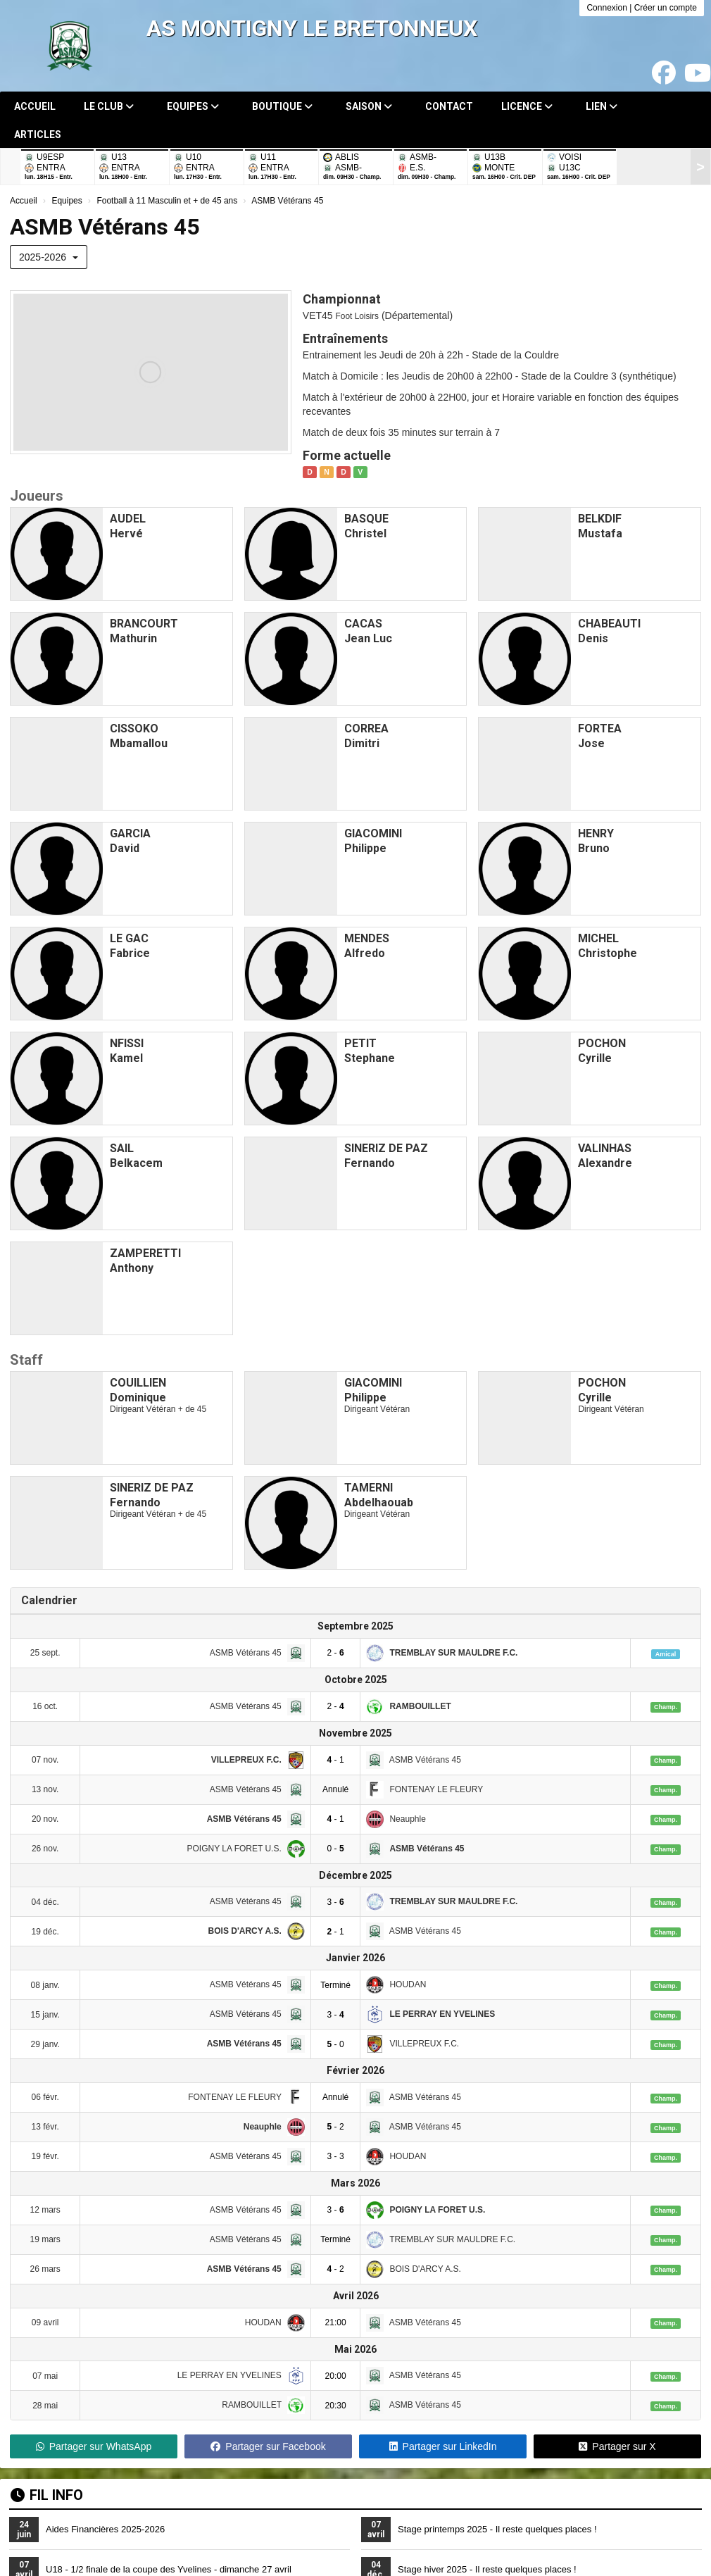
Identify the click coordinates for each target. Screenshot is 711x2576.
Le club (109, 106)
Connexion (606, 8)
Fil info (47, 2495)
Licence (527, 106)
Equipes (193, 106)
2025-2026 (48, 257)
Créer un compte (665, 8)
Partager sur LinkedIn (443, 2446)
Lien (601, 106)
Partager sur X (617, 2446)
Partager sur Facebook (267, 2446)
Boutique (282, 106)
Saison (369, 106)
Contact (449, 106)
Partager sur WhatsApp (94, 2446)
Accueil (35, 106)
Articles (37, 134)
